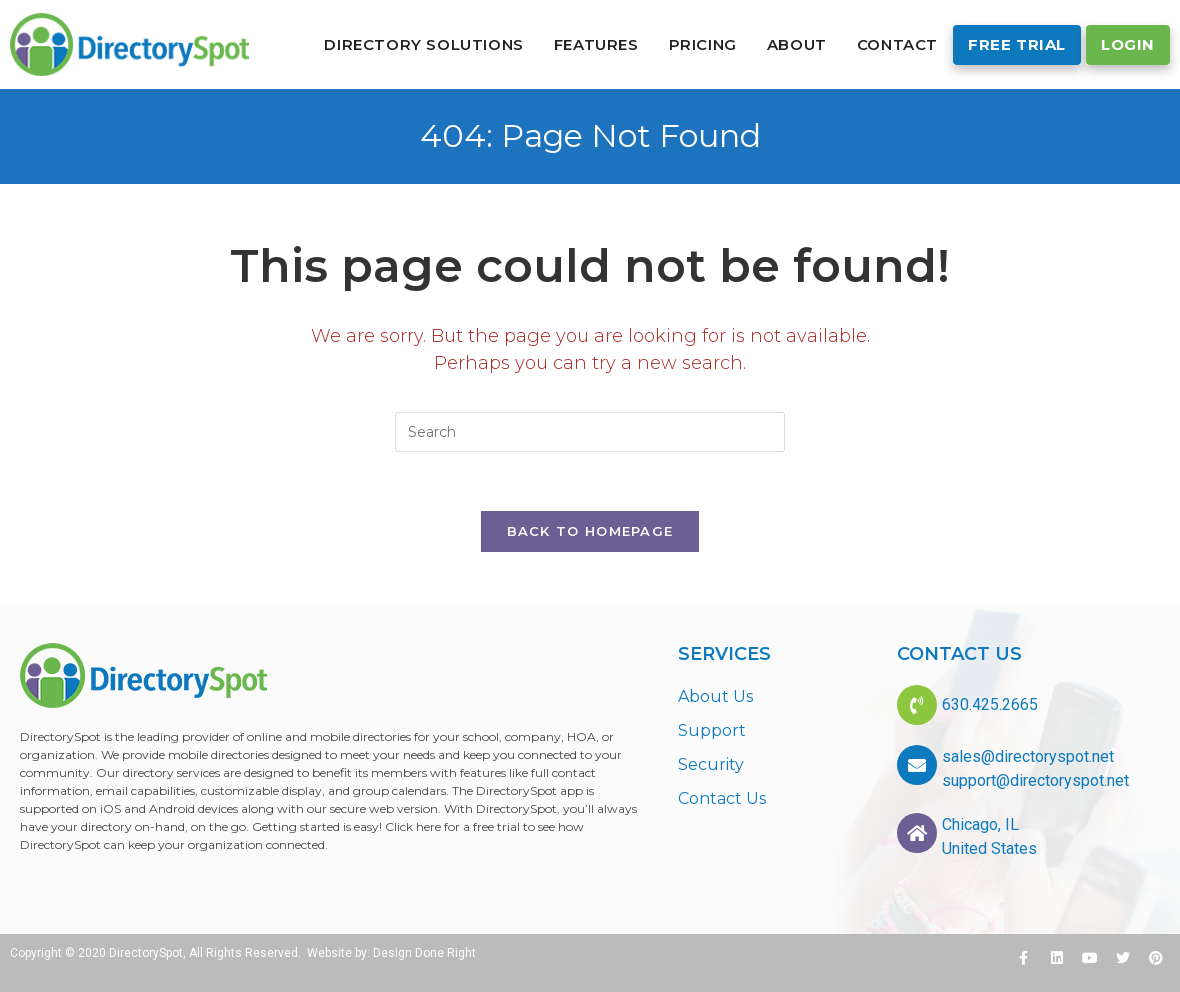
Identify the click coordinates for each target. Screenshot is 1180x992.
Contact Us (722, 798)
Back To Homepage (590, 532)
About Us (715, 696)
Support (712, 730)
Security (711, 764)
